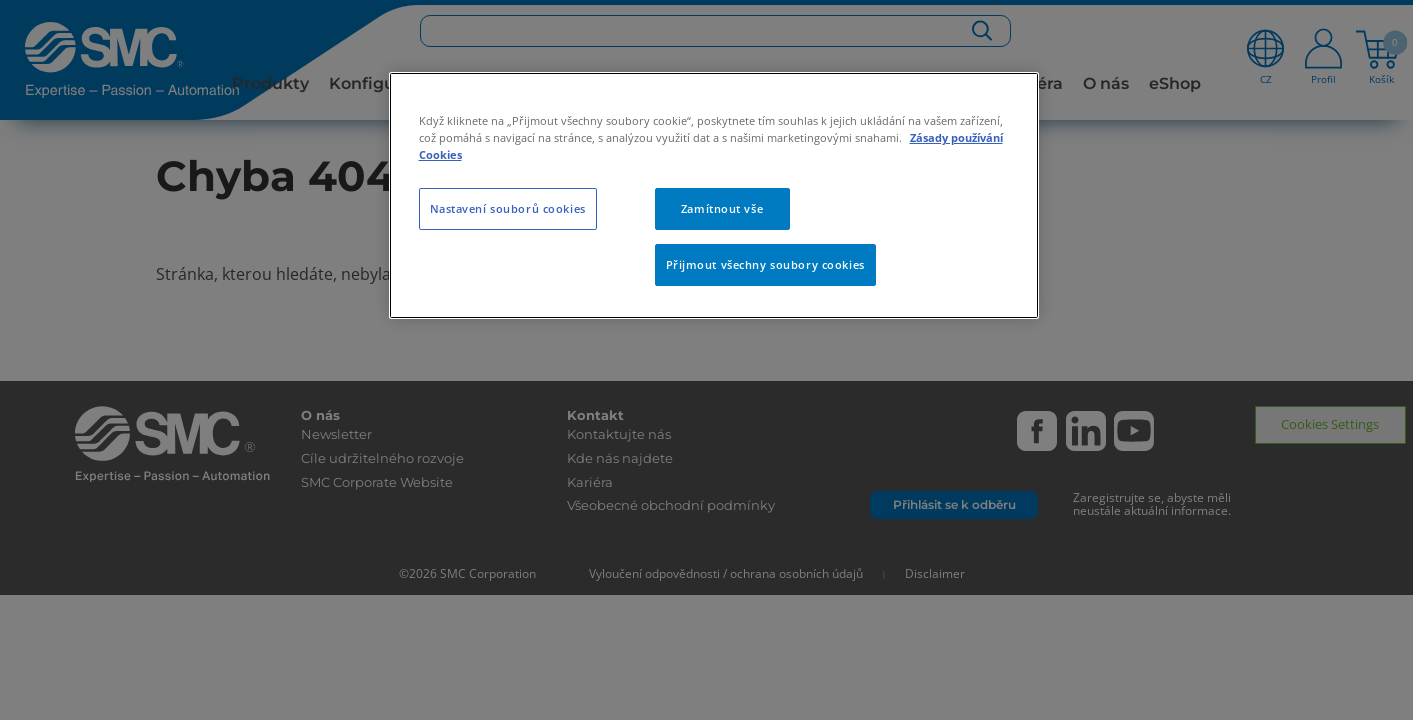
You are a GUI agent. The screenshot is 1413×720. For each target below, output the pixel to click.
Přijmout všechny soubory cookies (765, 264)
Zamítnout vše (722, 208)
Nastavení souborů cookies (508, 208)
